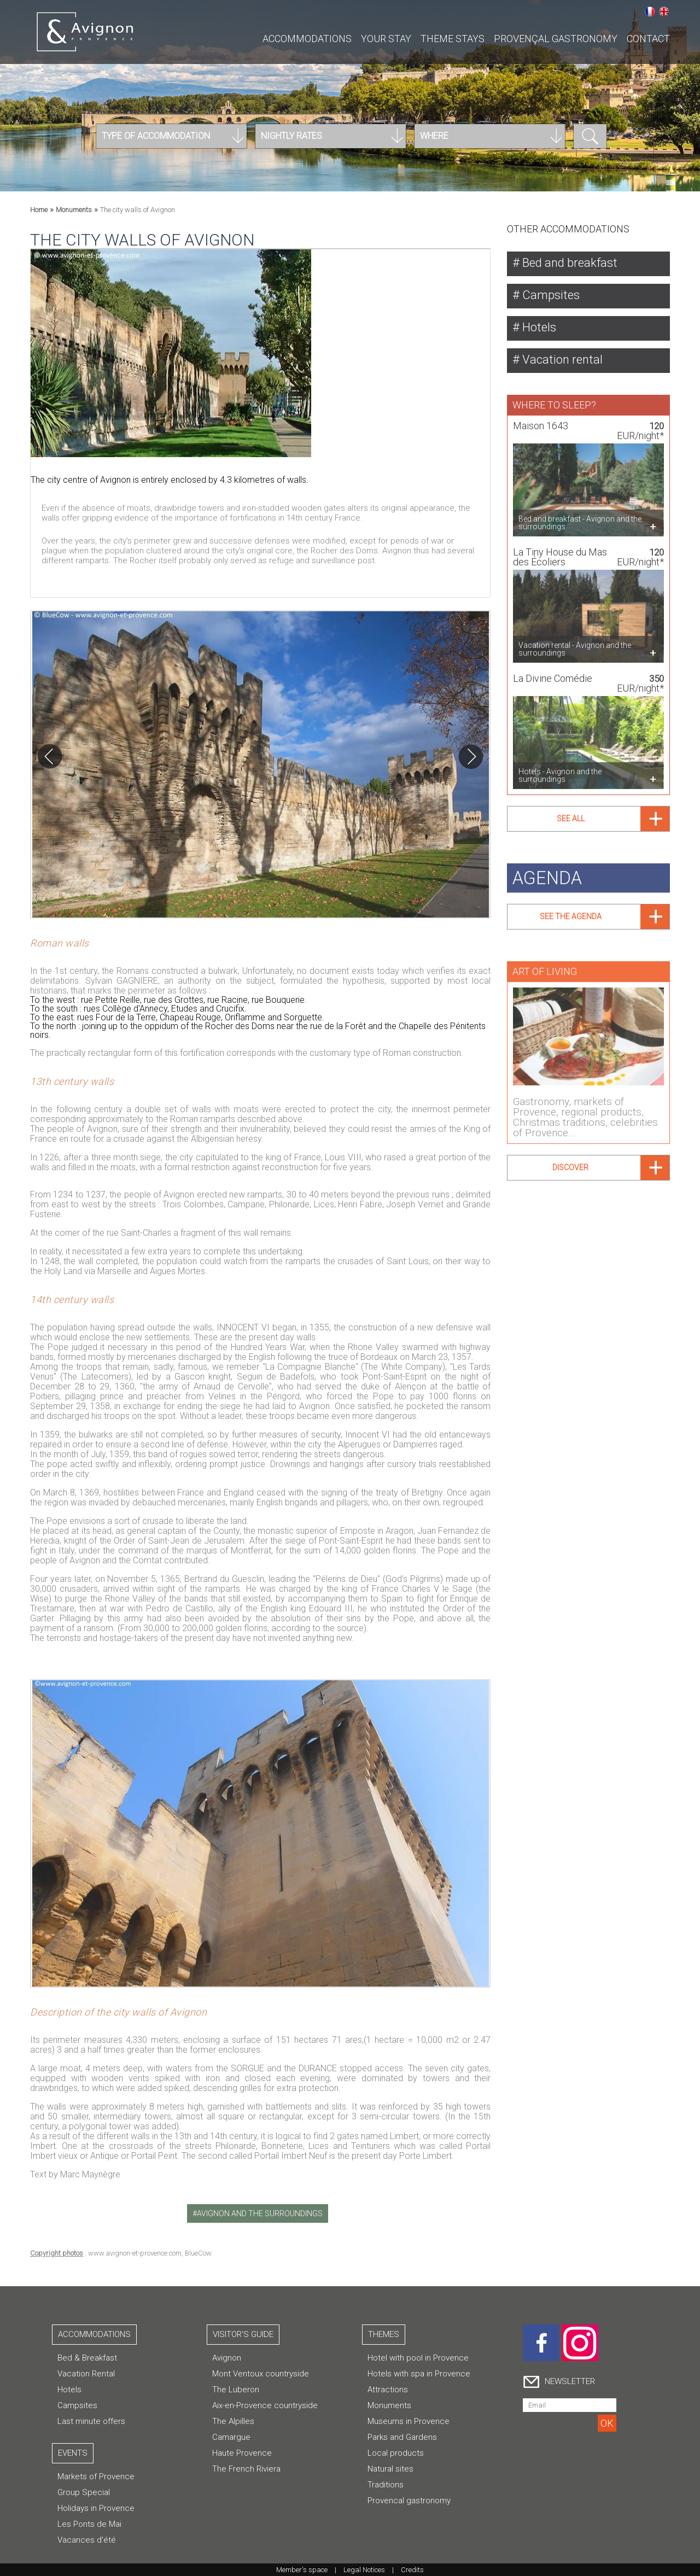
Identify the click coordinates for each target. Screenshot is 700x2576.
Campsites (550, 295)
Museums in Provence (409, 2421)
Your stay (386, 38)
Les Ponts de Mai (89, 2524)
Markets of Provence (96, 2476)
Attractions (388, 2389)
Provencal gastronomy (409, 2500)
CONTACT (648, 38)
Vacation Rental (86, 2374)
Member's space (302, 2570)
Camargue (231, 2437)
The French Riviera (246, 2469)
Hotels (538, 327)
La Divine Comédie (552, 672)
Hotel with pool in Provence (418, 2358)
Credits (412, 2570)
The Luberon (235, 2389)
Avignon (226, 2358)
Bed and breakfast (568, 263)
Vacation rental (561, 359)
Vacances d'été (86, 2540)
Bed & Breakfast (87, 2358)
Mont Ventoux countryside (260, 2374)
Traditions (386, 2485)
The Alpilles (233, 2421)
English (663, 11)
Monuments (74, 210)
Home (39, 210)
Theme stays (453, 38)
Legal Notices (364, 2570)
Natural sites (390, 2469)
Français (649, 11)
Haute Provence (242, 2453)
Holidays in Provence (96, 2508)
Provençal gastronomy (555, 38)
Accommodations (307, 38)
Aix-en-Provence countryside (265, 2405)
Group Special (83, 2492)
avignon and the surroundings (260, 2213)
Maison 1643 (540, 419)
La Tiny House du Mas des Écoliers (560, 551)
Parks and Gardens (402, 2437)
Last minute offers (91, 2421)
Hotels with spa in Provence (419, 2374)
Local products (396, 2453)
